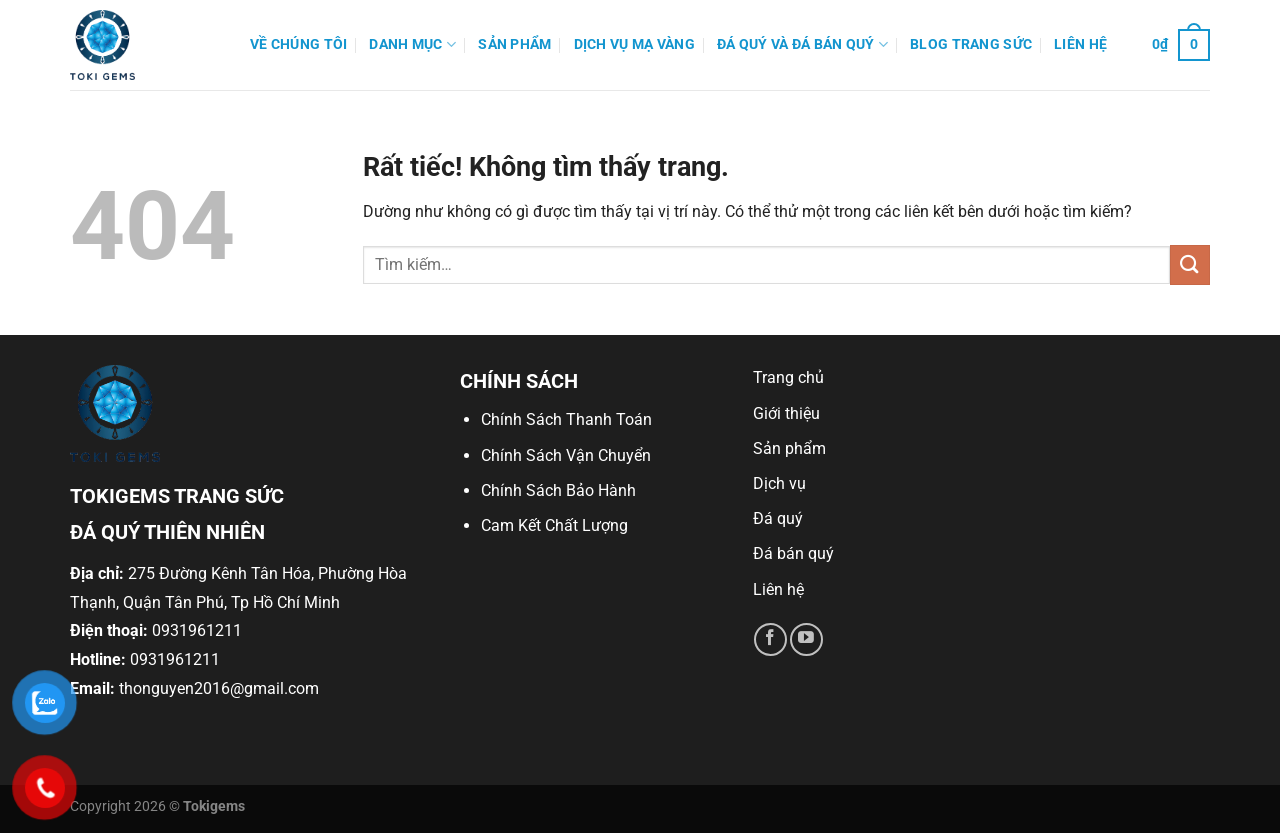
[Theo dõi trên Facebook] (770, 639)
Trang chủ (788, 377)
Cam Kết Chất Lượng (554, 525)
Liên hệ (1080, 44)
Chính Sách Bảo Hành (558, 490)
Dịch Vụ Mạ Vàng (634, 44)
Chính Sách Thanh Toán (566, 419)
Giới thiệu (786, 413)
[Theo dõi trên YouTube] (806, 639)
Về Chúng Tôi (298, 44)
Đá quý (778, 518)
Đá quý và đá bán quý (802, 44)
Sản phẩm (514, 44)
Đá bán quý (793, 553)
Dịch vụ (779, 483)
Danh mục (412, 44)
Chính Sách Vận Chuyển (566, 455)
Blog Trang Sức (971, 44)
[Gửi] (1190, 264)
